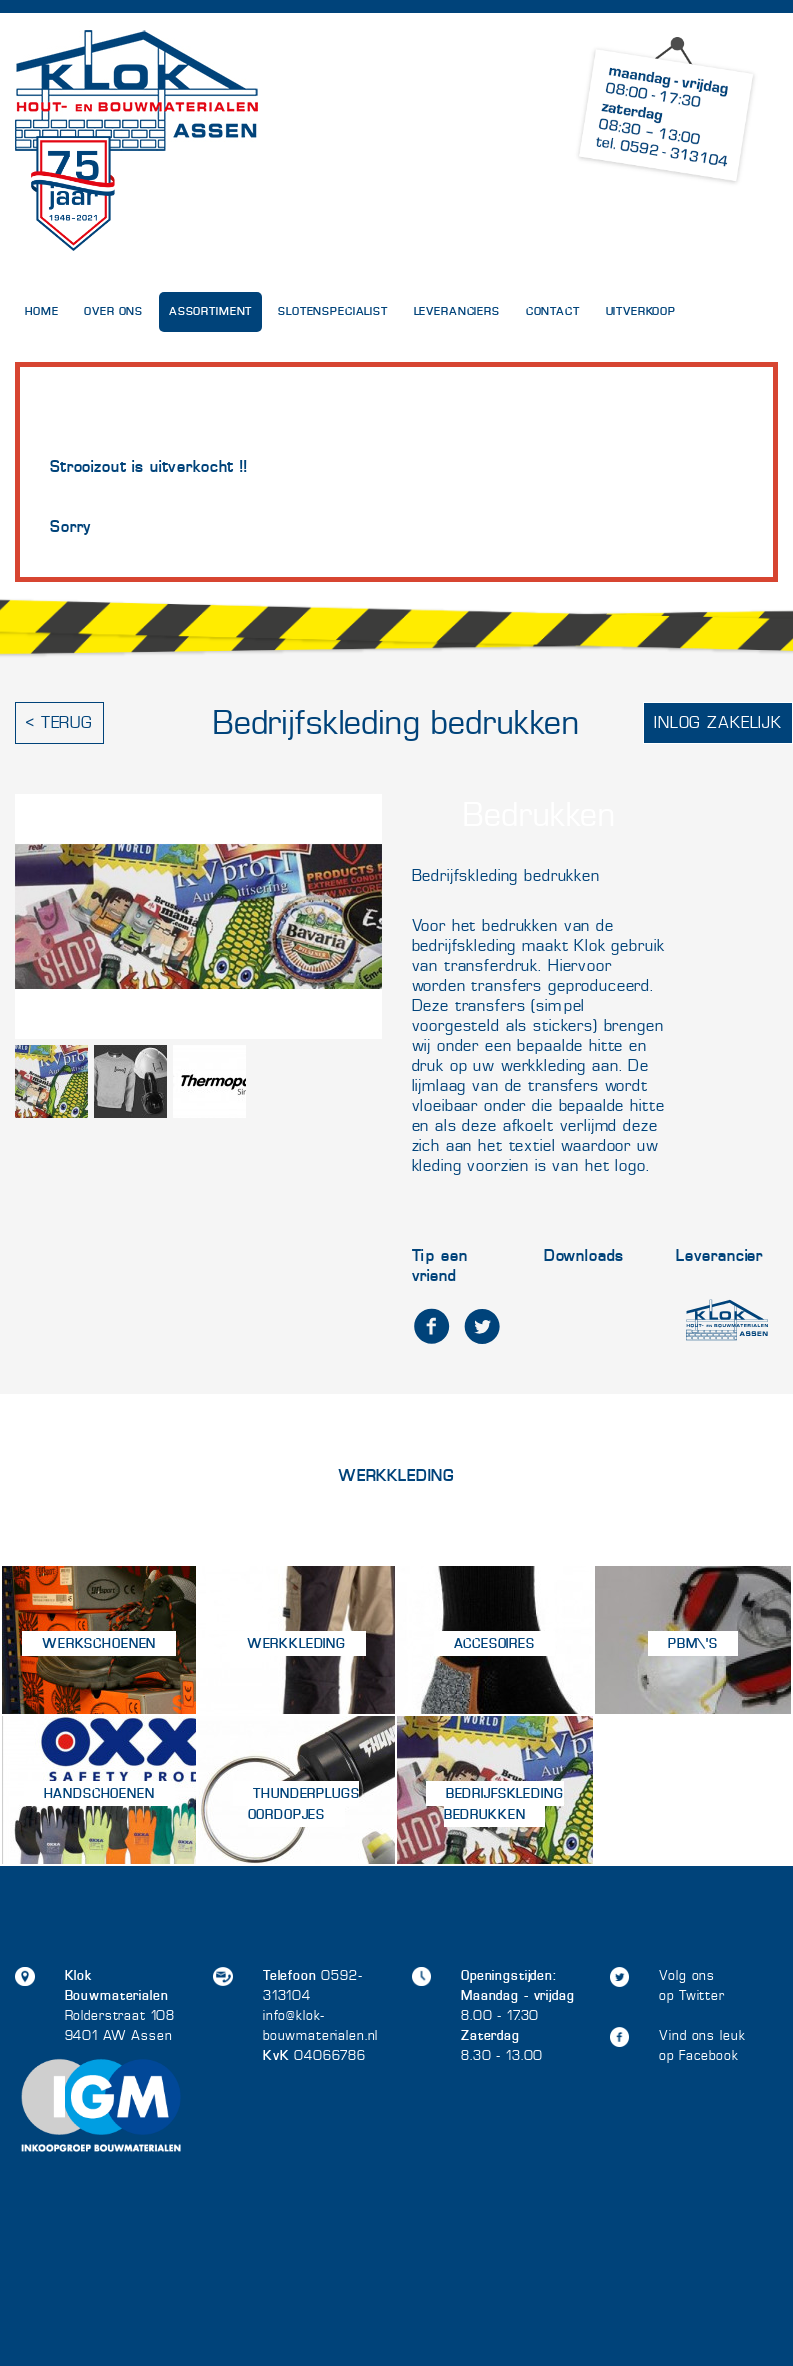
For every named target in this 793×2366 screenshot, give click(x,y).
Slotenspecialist (333, 311)
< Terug (59, 722)
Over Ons (113, 311)
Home (41, 311)
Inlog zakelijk (718, 722)
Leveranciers (457, 311)
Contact (553, 311)
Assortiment (210, 311)
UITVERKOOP (641, 311)
